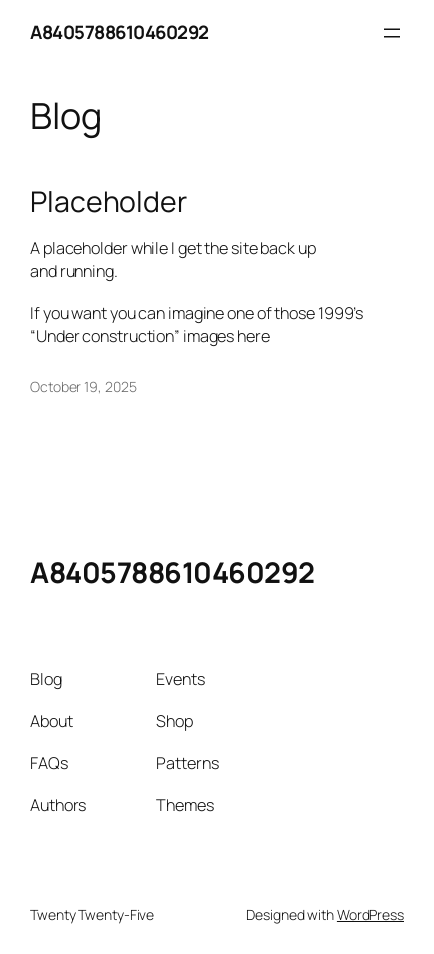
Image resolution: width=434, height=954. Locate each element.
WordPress (370, 914)
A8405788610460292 (119, 32)
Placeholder (108, 202)
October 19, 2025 (83, 386)
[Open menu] (392, 33)
